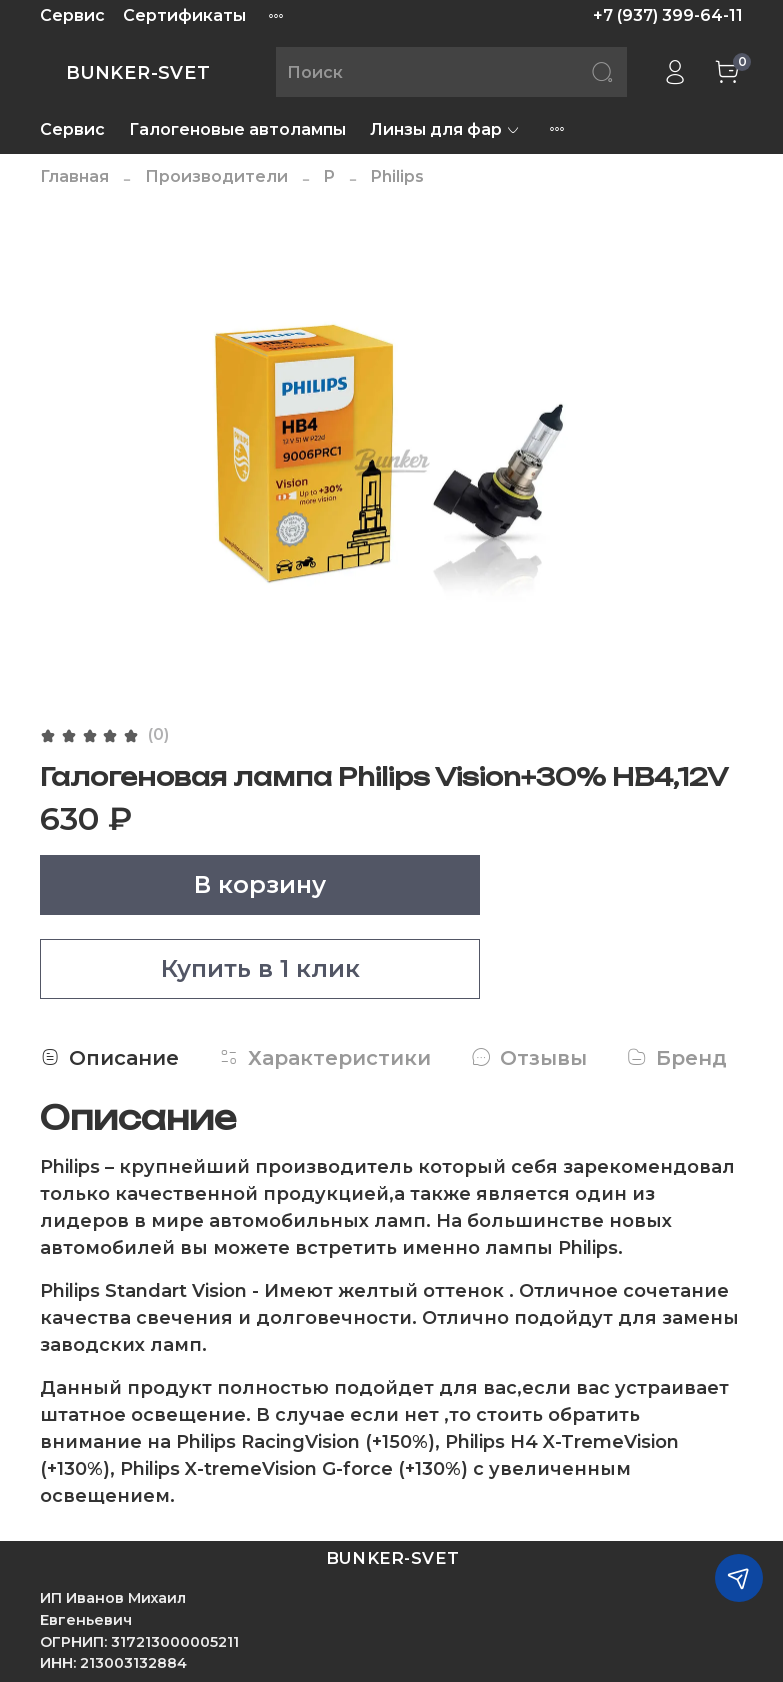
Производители (216, 176)
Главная (74, 176)
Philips (397, 176)
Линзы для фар (445, 129)
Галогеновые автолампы (237, 129)
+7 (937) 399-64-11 (668, 15)
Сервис (72, 15)
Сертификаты (184, 15)
